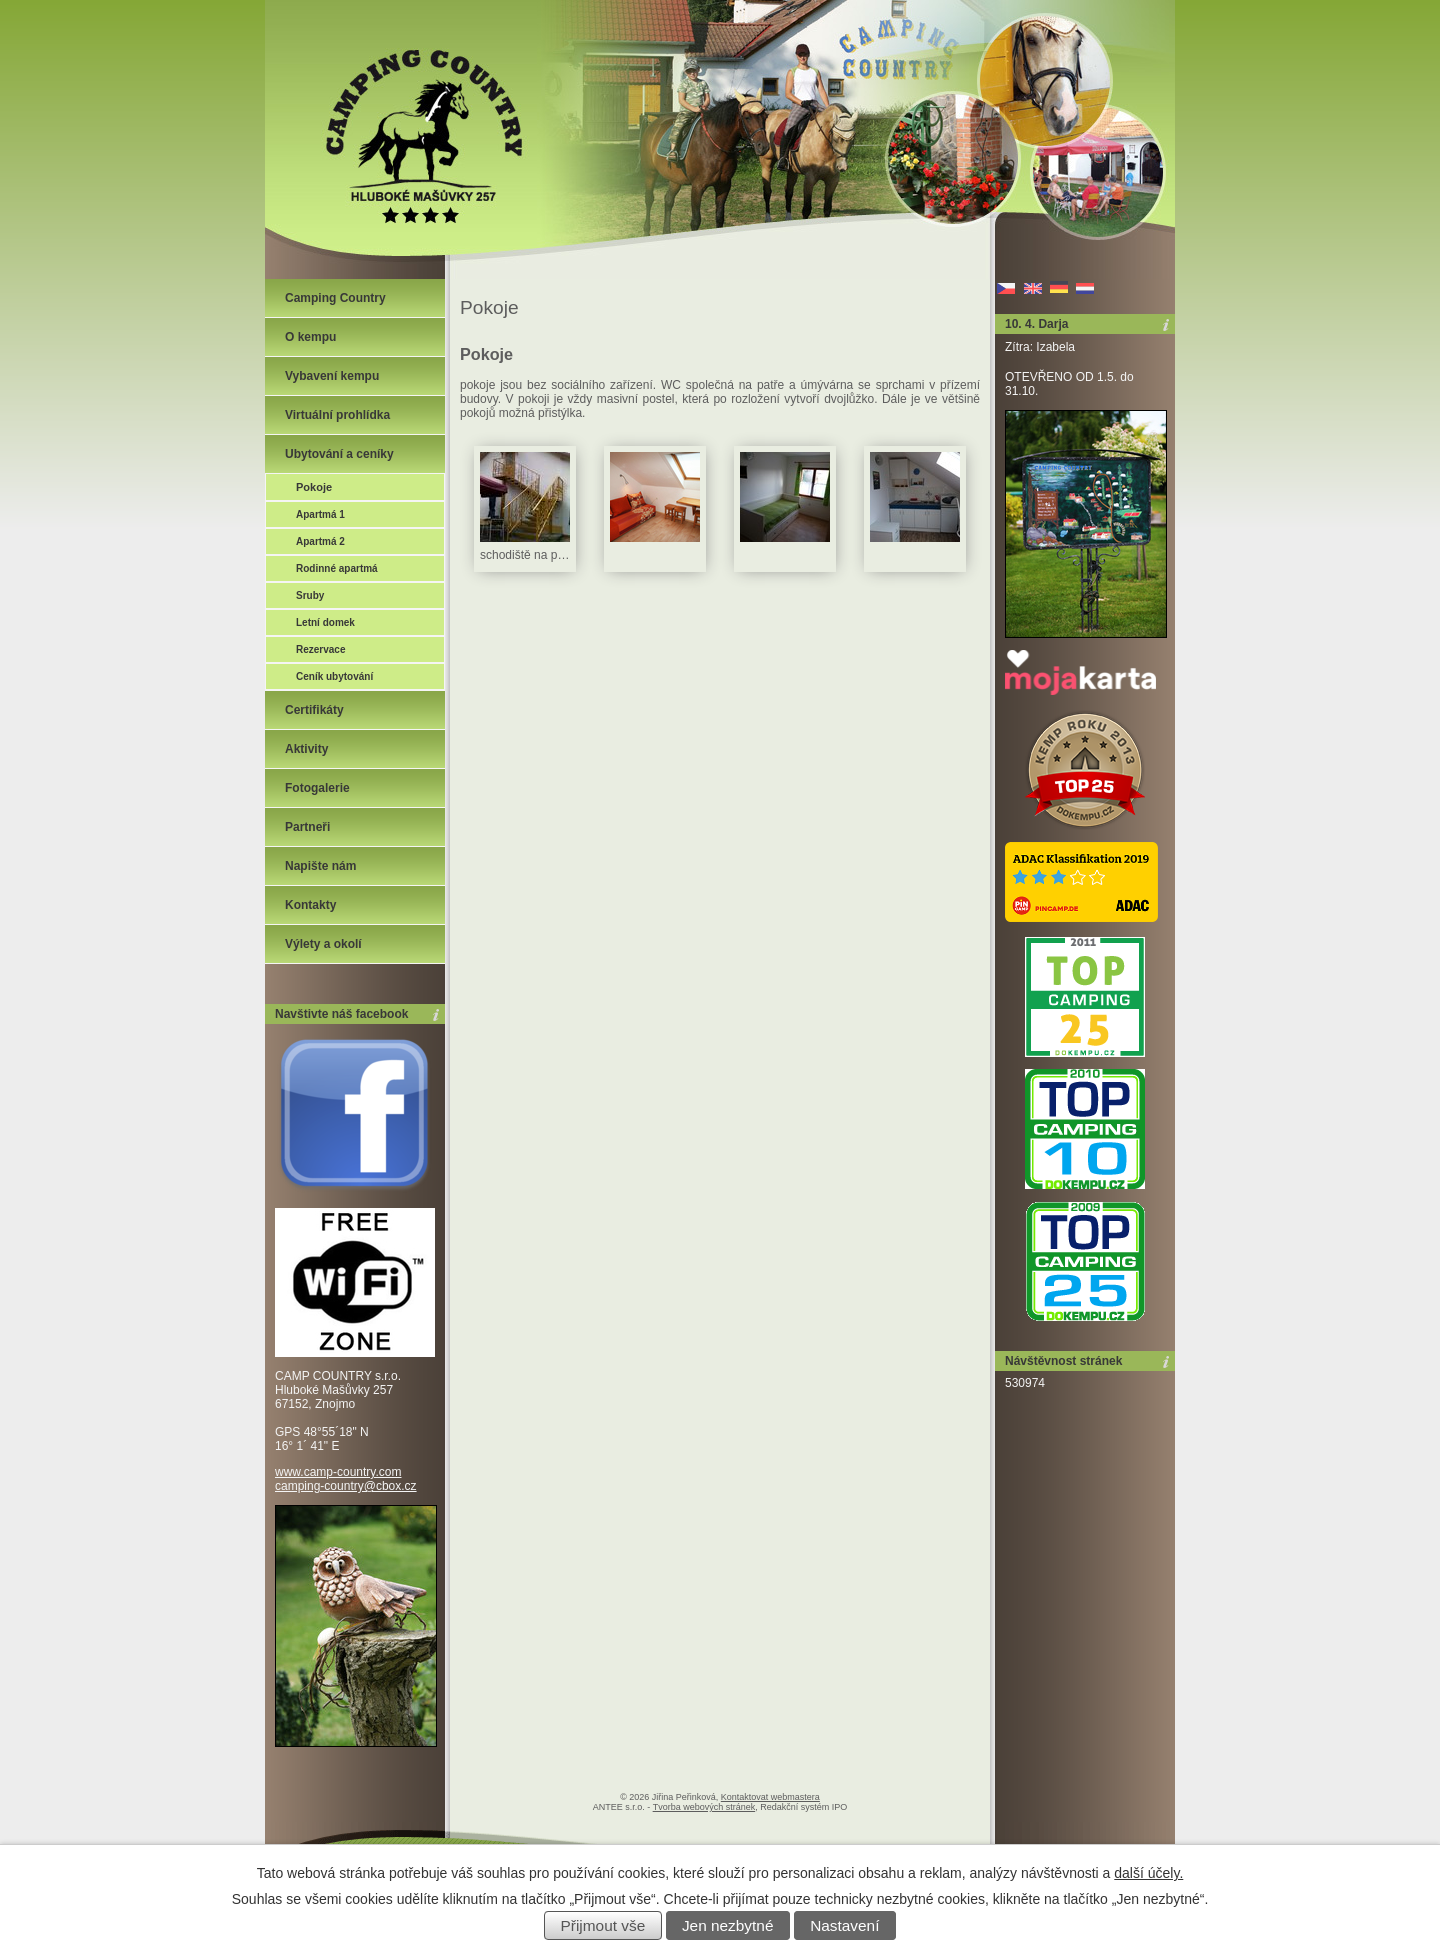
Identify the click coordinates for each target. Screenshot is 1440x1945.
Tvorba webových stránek (704, 1807)
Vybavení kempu (332, 376)
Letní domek (325, 622)
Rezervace (320, 649)
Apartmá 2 (320, 541)
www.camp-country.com (338, 1472)
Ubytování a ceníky (339, 454)
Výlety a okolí (323, 944)
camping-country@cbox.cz (346, 1486)
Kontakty (310, 905)
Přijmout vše (603, 1925)
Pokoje (314, 487)
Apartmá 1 (320, 514)
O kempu (310, 337)
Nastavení (844, 1925)
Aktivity (306, 749)
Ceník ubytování (334, 676)
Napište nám (320, 866)
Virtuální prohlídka (337, 415)
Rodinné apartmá (337, 568)
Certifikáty (314, 710)
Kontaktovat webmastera (770, 1797)
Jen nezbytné (728, 1925)
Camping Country (335, 298)
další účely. (1148, 1873)
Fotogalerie (317, 788)
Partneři (307, 827)
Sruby (310, 595)
